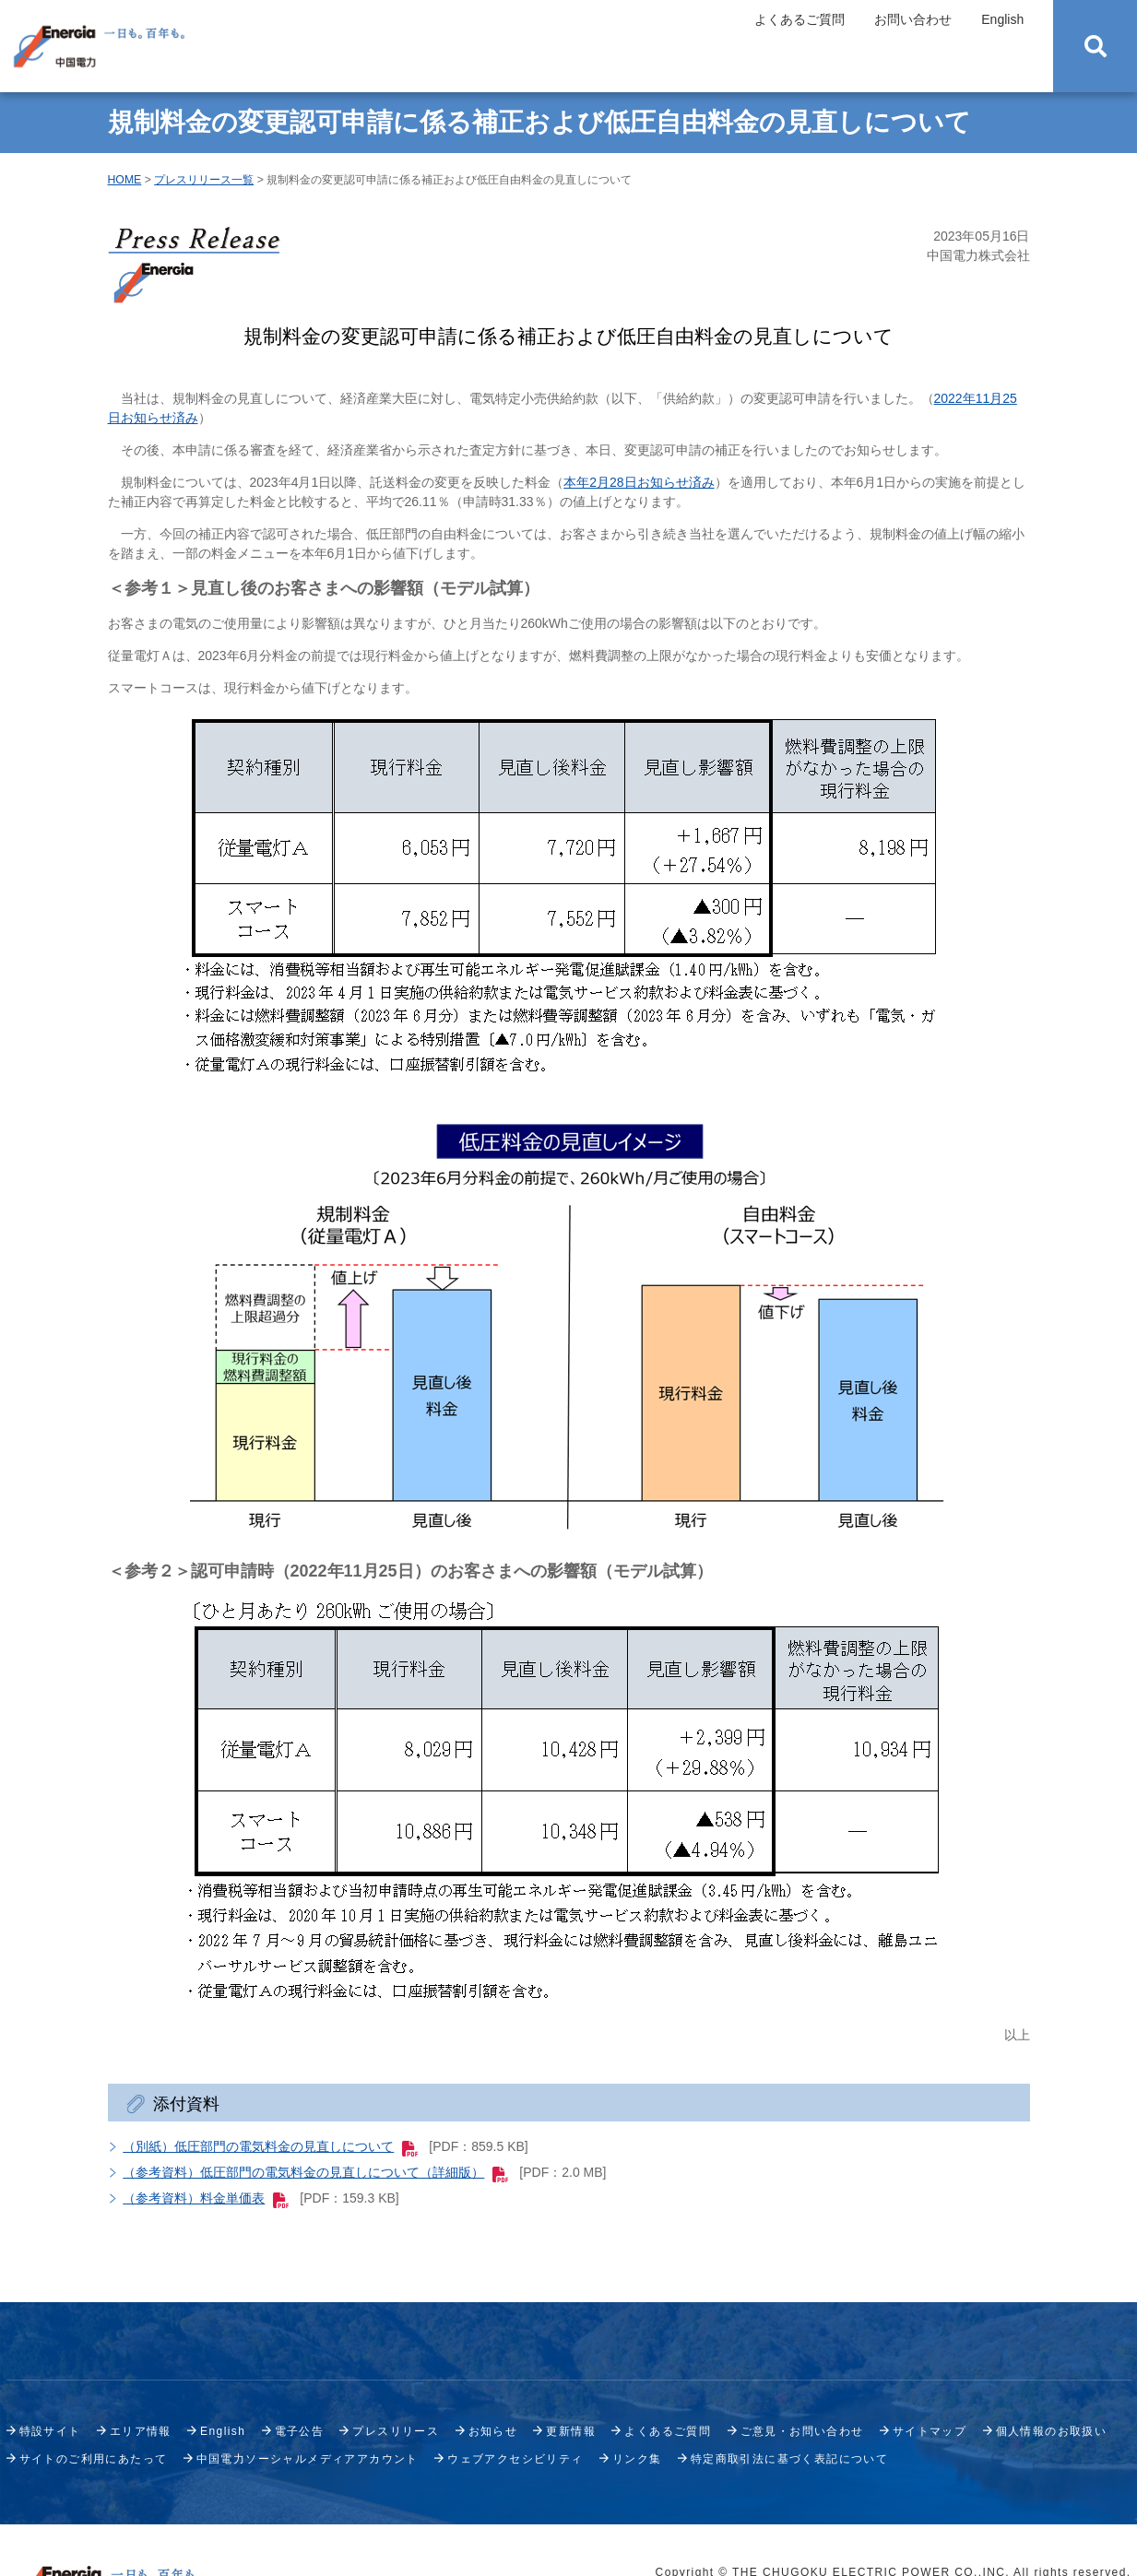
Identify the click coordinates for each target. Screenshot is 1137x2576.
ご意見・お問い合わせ (802, 2431)
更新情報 (571, 2431)
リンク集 (637, 2458)
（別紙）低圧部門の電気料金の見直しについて (270, 2146)
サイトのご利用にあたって (93, 2458)
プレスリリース (395, 2431)
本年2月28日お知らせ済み (638, 482)
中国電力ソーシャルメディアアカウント (307, 2458)
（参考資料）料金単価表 (206, 2198)
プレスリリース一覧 (204, 179)
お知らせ (493, 2431)
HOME (125, 179)
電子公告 (300, 2431)
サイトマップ (929, 2431)
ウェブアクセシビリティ (515, 2458)
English (1002, 19)
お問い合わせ (913, 19)
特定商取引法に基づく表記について (789, 2458)
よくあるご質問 (799, 19)
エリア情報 (141, 2431)
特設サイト (50, 2431)
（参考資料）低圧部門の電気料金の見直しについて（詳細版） (315, 2172)
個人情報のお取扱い (1051, 2431)
